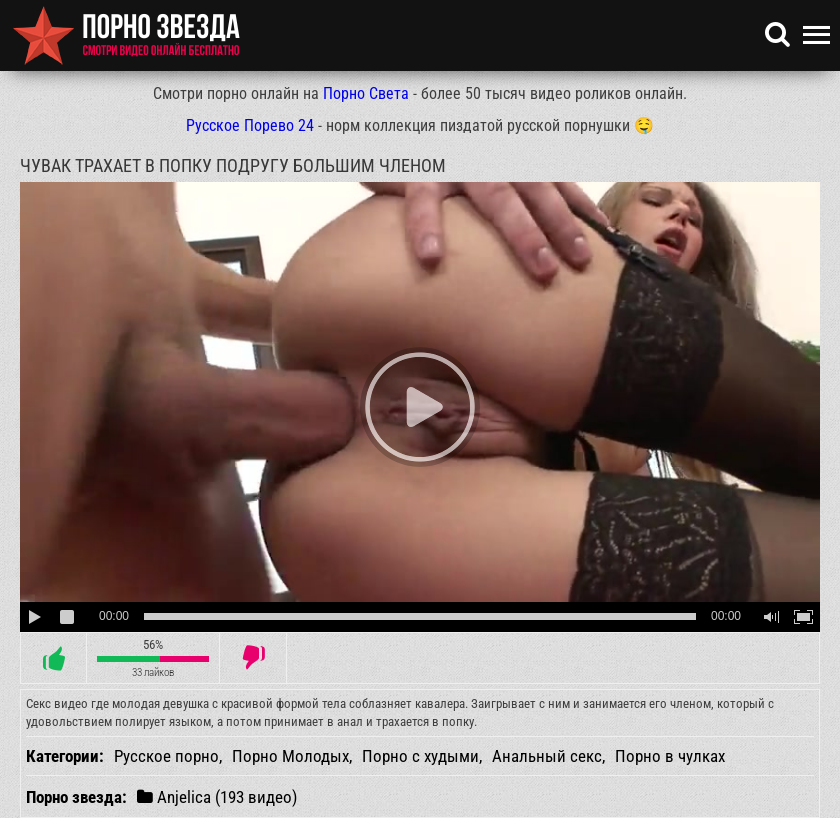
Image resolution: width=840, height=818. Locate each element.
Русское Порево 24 (250, 125)
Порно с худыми (420, 756)
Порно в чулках (670, 756)
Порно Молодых (290, 756)
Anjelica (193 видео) (217, 796)
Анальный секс (547, 756)
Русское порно (166, 756)
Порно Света (366, 93)
